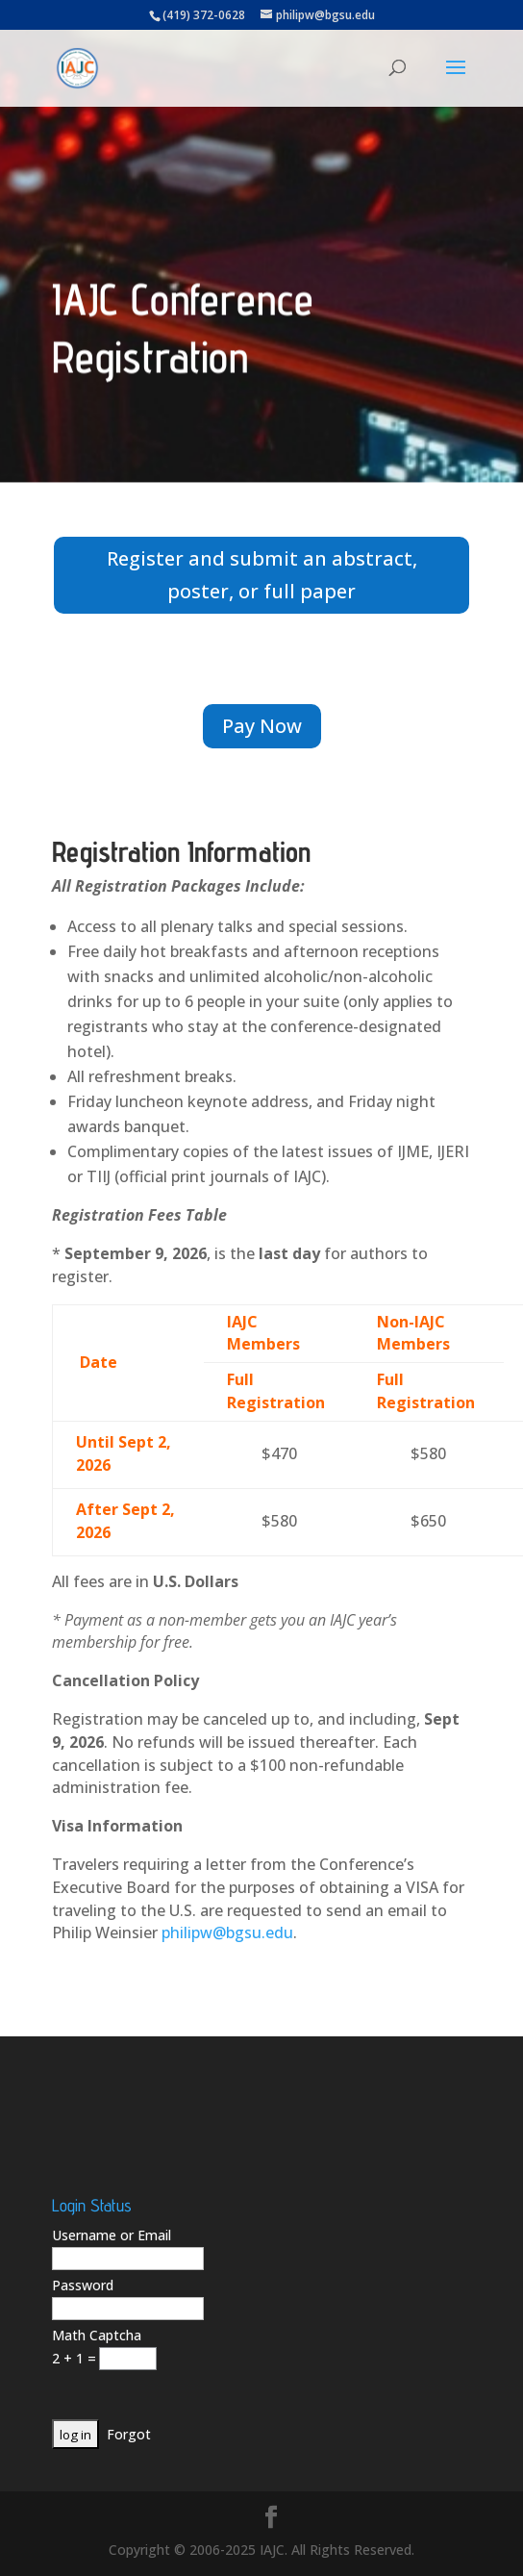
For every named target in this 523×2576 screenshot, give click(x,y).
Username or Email (111, 2235)
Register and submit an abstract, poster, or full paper (262, 574)
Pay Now (262, 726)
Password (82, 2285)
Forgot (129, 2434)
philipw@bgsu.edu (227, 1932)
